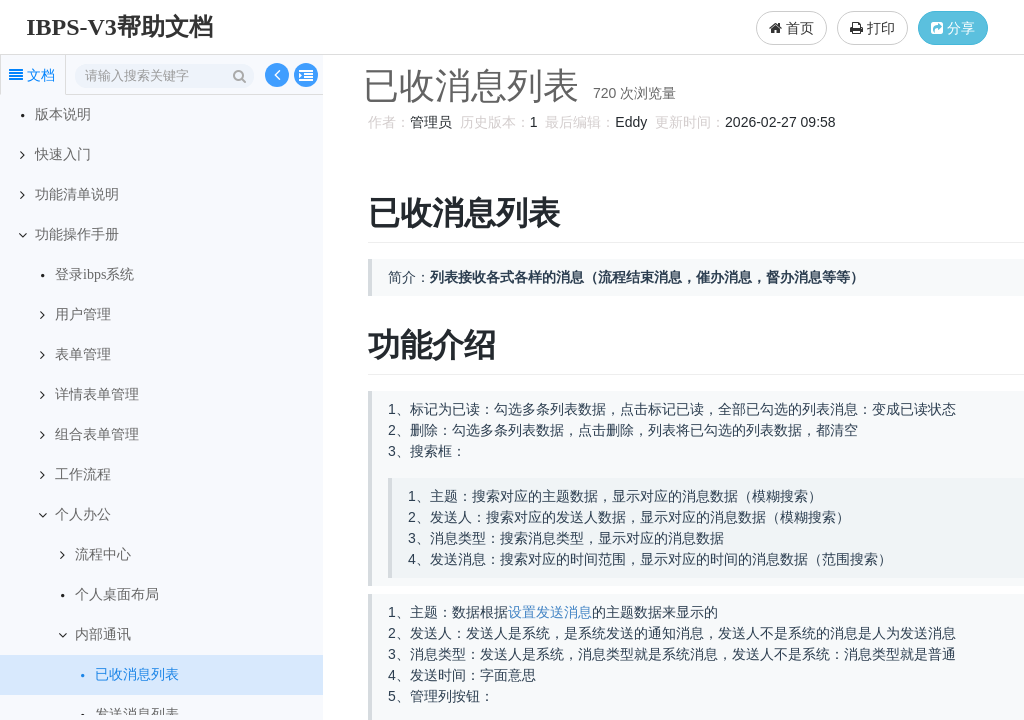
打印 (872, 28)
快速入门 (63, 154)
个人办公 (83, 514)
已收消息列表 (137, 674)
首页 (791, 28)
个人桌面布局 (117, 594)
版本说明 (63, 114)
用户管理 (83, 314)
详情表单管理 (97, 394)
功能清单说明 (77, 194)
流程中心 (103, 554)
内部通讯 (103, 634)
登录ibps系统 (94, 274)
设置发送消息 (547, 612)
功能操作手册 (77, 234)
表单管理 (83, 354)
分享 (953, 28)
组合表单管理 (97, 434)
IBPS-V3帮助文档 (119, 27)
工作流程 (83, 474)
